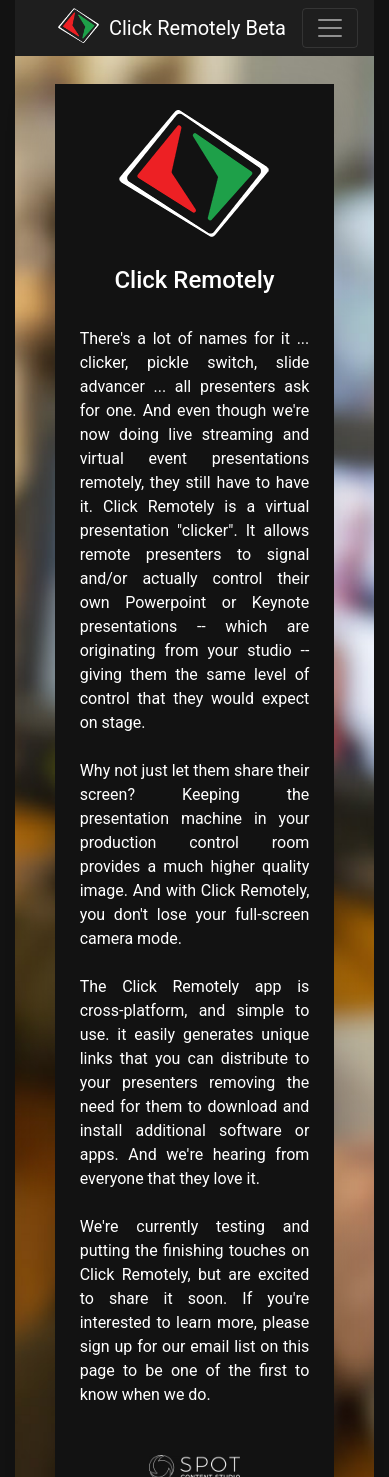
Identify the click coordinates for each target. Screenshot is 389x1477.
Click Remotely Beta (197, 28)
